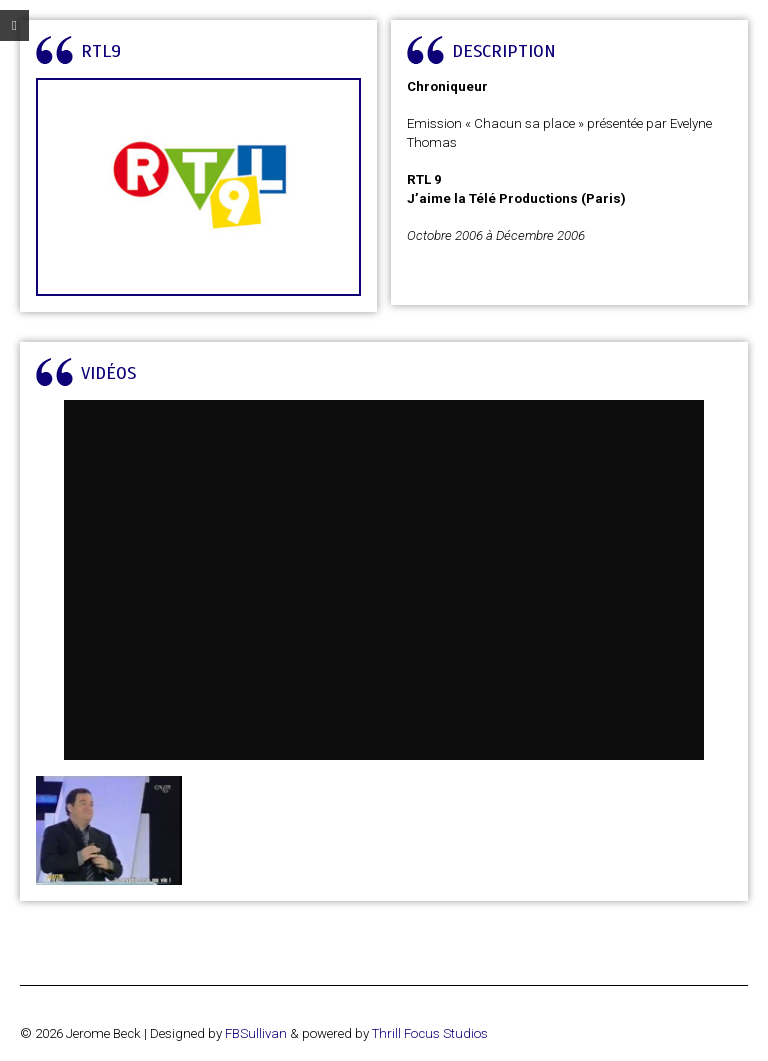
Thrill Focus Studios (430, 1033)
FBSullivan (256, 1033)
